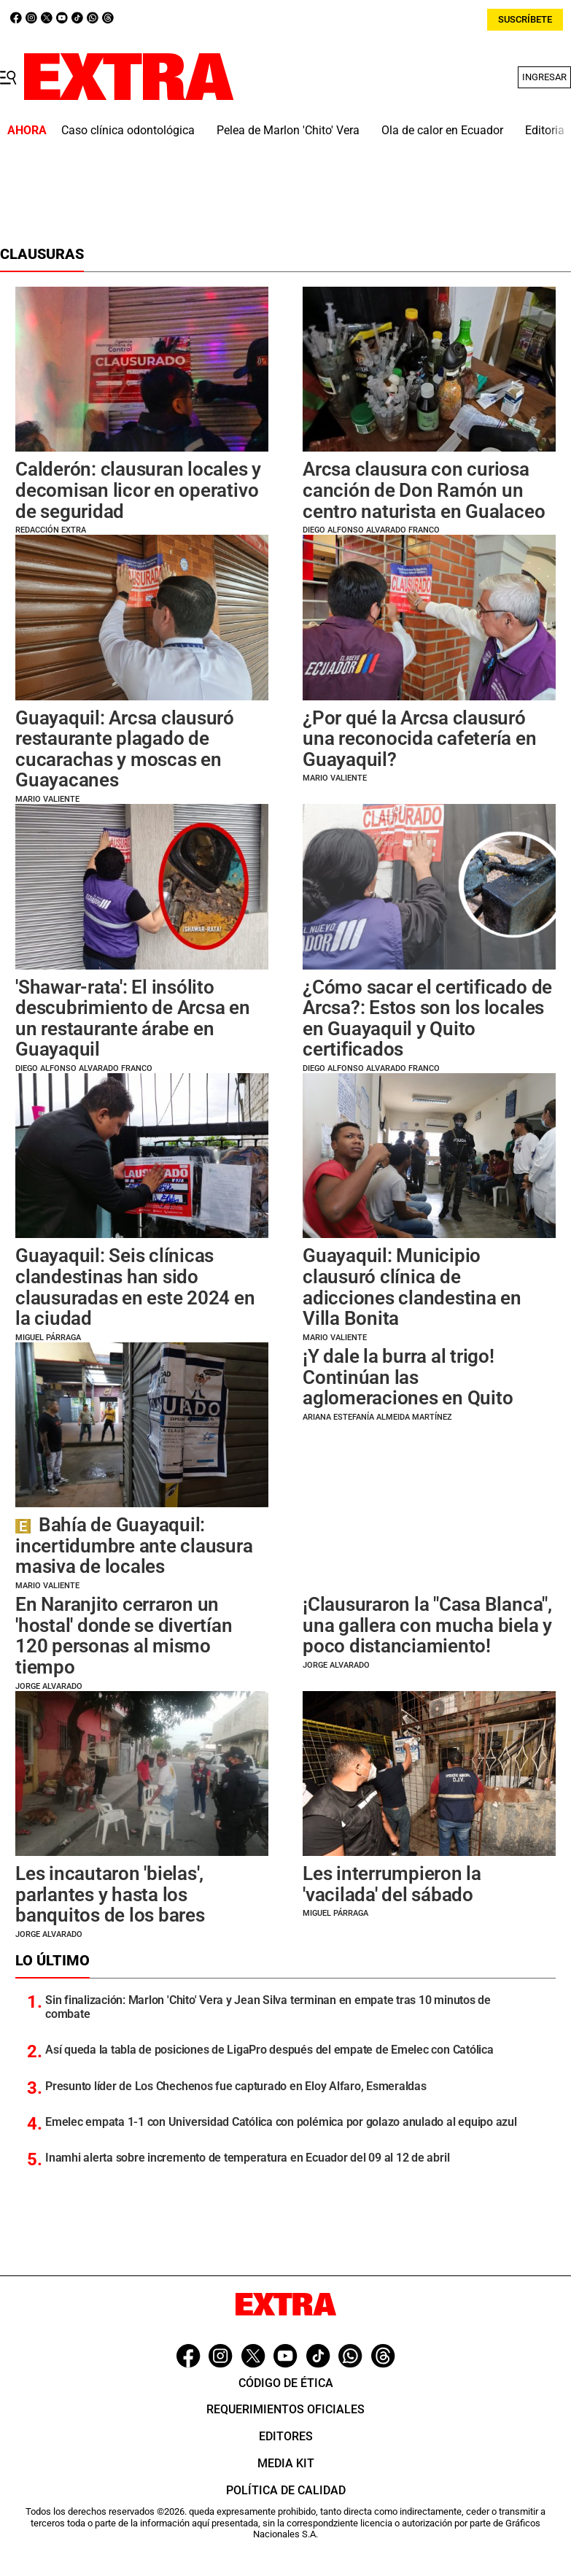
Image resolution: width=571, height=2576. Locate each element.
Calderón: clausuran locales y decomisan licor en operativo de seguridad (138, 490)
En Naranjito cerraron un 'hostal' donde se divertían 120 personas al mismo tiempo (124, 1635)
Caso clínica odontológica (128, 130)
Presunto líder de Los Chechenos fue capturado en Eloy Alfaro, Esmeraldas (236, 2086)
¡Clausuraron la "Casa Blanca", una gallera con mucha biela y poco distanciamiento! (427, 1625)
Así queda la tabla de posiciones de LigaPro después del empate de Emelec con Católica (269, 2050)
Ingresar (544, 76)
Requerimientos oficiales (285, 2409)
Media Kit (285, 2463)
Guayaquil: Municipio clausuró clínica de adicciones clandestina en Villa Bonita (412, 1287)
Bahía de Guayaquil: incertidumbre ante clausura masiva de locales (134, 1545)
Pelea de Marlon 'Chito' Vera (288, 130)
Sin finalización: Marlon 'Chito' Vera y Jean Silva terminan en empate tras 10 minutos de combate (268, 2007)
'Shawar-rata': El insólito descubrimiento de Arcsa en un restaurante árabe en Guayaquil (132, 1018)
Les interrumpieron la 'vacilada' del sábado (392, 1884)
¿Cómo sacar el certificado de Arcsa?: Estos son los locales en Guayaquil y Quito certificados (427, 1018)
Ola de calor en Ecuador (442, 130)
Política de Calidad (286, 2490)
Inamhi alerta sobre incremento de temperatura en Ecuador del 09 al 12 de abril (247, 2158)
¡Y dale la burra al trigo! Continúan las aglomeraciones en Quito (408, 1377)
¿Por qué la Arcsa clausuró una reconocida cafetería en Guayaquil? (420, 738)
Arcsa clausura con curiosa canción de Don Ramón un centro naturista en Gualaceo (424, 490)
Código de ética (285, 2383)
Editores (286, 2436)
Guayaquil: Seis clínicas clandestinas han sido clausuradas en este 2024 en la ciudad (135, 1287)
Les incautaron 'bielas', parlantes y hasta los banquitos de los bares (110, 1894)
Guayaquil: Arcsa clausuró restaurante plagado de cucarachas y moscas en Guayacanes (124, 749)
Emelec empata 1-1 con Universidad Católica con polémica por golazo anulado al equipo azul (281, 2122)
